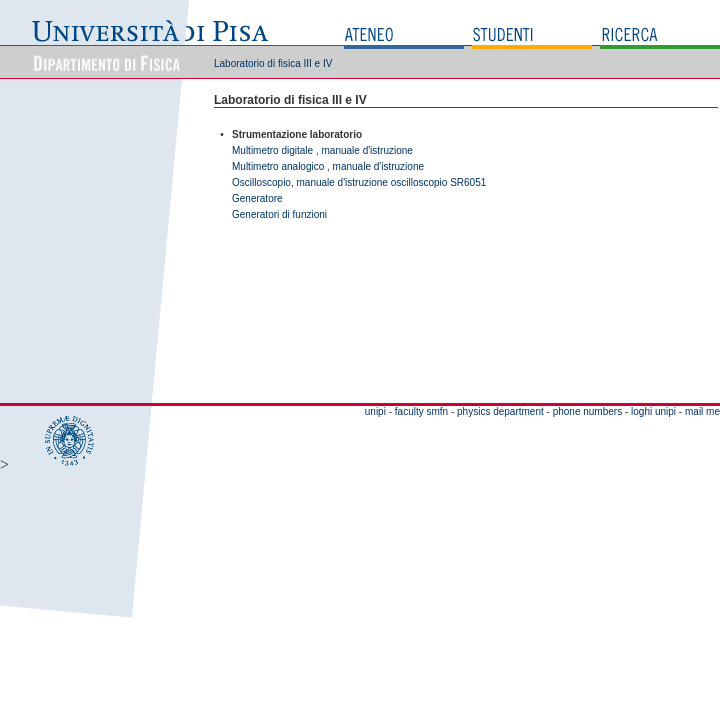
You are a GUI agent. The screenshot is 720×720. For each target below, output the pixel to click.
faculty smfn (421, 411)
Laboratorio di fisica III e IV (273, 63)
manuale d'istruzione (367, 150)
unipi (375, 411)
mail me (702, 411)
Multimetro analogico (278, 166)
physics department (500, 411)
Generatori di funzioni (279, 214)
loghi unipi (653, 411)
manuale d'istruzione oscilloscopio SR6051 (391, 182)
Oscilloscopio (261, 182)
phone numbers (588, 411)
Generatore (257, 198)
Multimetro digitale (272, 150)
